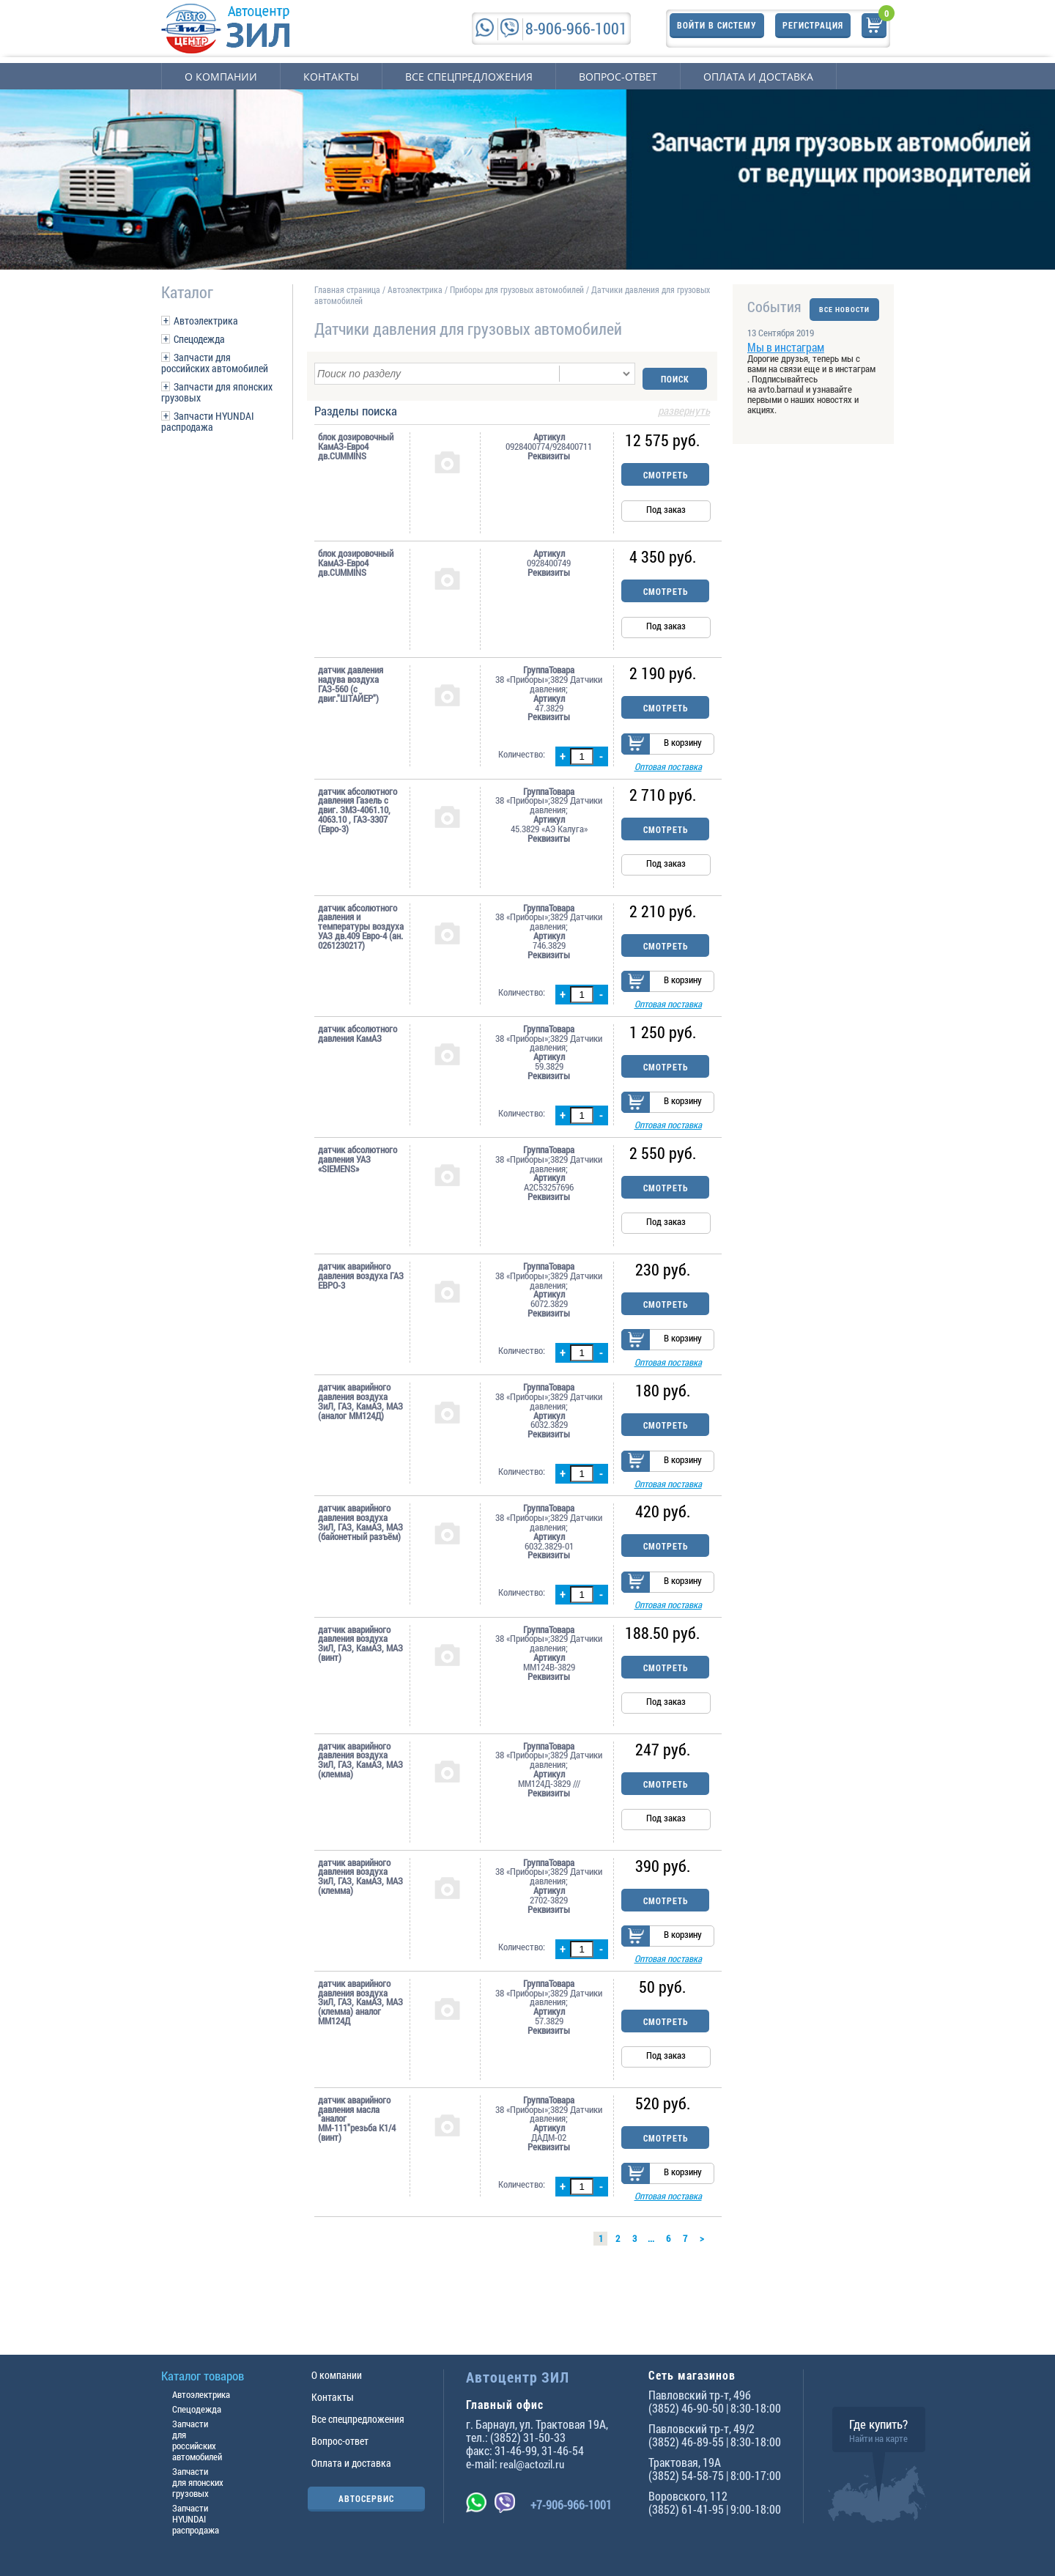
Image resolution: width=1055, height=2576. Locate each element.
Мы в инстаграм (785, 356)
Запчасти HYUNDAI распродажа (207, 421)
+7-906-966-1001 (571, 2504)
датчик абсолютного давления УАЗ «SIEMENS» (357, 1177)
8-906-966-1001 (576, 28)
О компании (221, 77)
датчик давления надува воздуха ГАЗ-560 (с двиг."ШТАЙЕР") (350, 678)
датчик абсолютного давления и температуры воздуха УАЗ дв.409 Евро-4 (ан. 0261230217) (361, 929)
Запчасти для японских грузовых (217, 392)
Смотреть (665, 469)
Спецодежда (199, 339)
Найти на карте (878, 2438)
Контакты (331, 77)
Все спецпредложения (469, 77)
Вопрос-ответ (618, 77)
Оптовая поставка (668, 768)
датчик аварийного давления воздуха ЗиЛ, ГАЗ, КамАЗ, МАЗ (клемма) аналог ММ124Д (360, 2051)
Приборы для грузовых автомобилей (517, 289)
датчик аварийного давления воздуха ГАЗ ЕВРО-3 (361, 1294)
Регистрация (812, 28)
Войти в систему (717, 28)
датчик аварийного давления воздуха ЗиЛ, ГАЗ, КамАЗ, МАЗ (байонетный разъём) (360, 1555)
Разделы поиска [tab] (512, 406)
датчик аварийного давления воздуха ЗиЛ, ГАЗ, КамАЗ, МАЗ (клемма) (360, 1801)
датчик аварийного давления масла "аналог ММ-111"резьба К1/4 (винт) (357, 2167)
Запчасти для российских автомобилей (214, 362)
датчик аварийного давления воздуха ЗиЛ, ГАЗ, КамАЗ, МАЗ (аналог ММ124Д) (360, 1427)
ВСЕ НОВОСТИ (844, 306)
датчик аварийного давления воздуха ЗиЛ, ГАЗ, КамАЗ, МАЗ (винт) (360, 1684)
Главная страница (347, 289)
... (651, 2287)
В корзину (683, 744)
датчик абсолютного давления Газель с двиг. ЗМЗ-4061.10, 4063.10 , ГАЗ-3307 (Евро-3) (357, 812)
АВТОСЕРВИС (366, 2498)
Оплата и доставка (758, 77)
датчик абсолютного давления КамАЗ (357, 1044)
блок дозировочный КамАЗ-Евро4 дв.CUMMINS (355, 441)
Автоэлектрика (206, 320)
